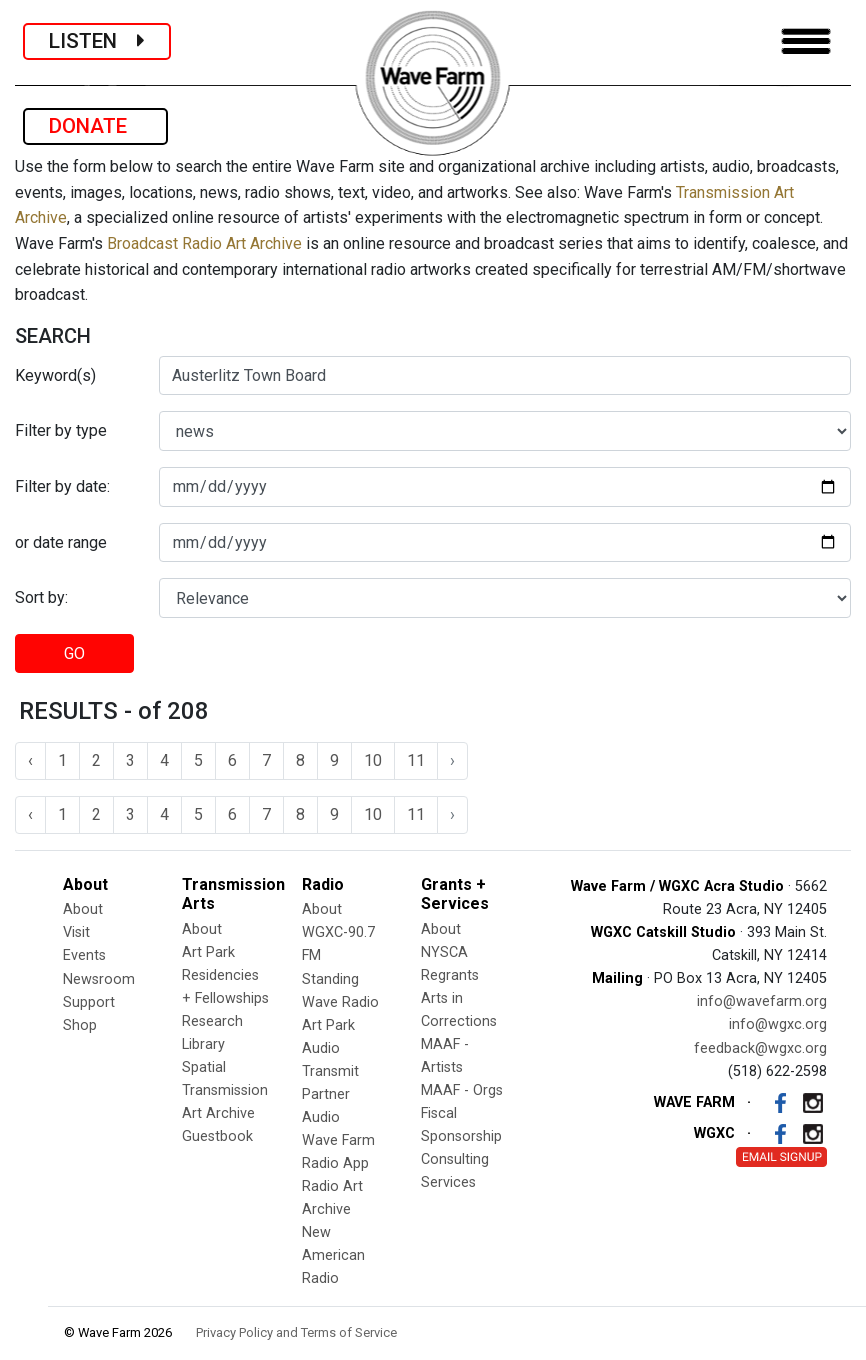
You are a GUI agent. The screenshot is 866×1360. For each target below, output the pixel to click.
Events (84, 955)
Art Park (208, 952)
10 (373, 760)
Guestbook (217, 1136)
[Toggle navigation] (806, 41)
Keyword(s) (55, 375)
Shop (80, 1025)
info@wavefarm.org (762, 1001)
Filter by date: (62, 486)
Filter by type (61, 430)
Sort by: (41, 597)
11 (416, 760)
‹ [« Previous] (30, 760)
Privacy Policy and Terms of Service (296, 1332)
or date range (61, 542)
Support (89, 1002)
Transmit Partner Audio (330, 1094)
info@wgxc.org (778, 1024)
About (83, 909)
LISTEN (97, 41)
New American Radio (333, 1255)
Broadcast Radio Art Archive (204, 243)
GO (74, 653)
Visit (76, 932)
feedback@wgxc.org (760, 1048)
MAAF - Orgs (462, 1090)
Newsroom (99, 979)
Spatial (204, 1067)
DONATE (95, 126)
